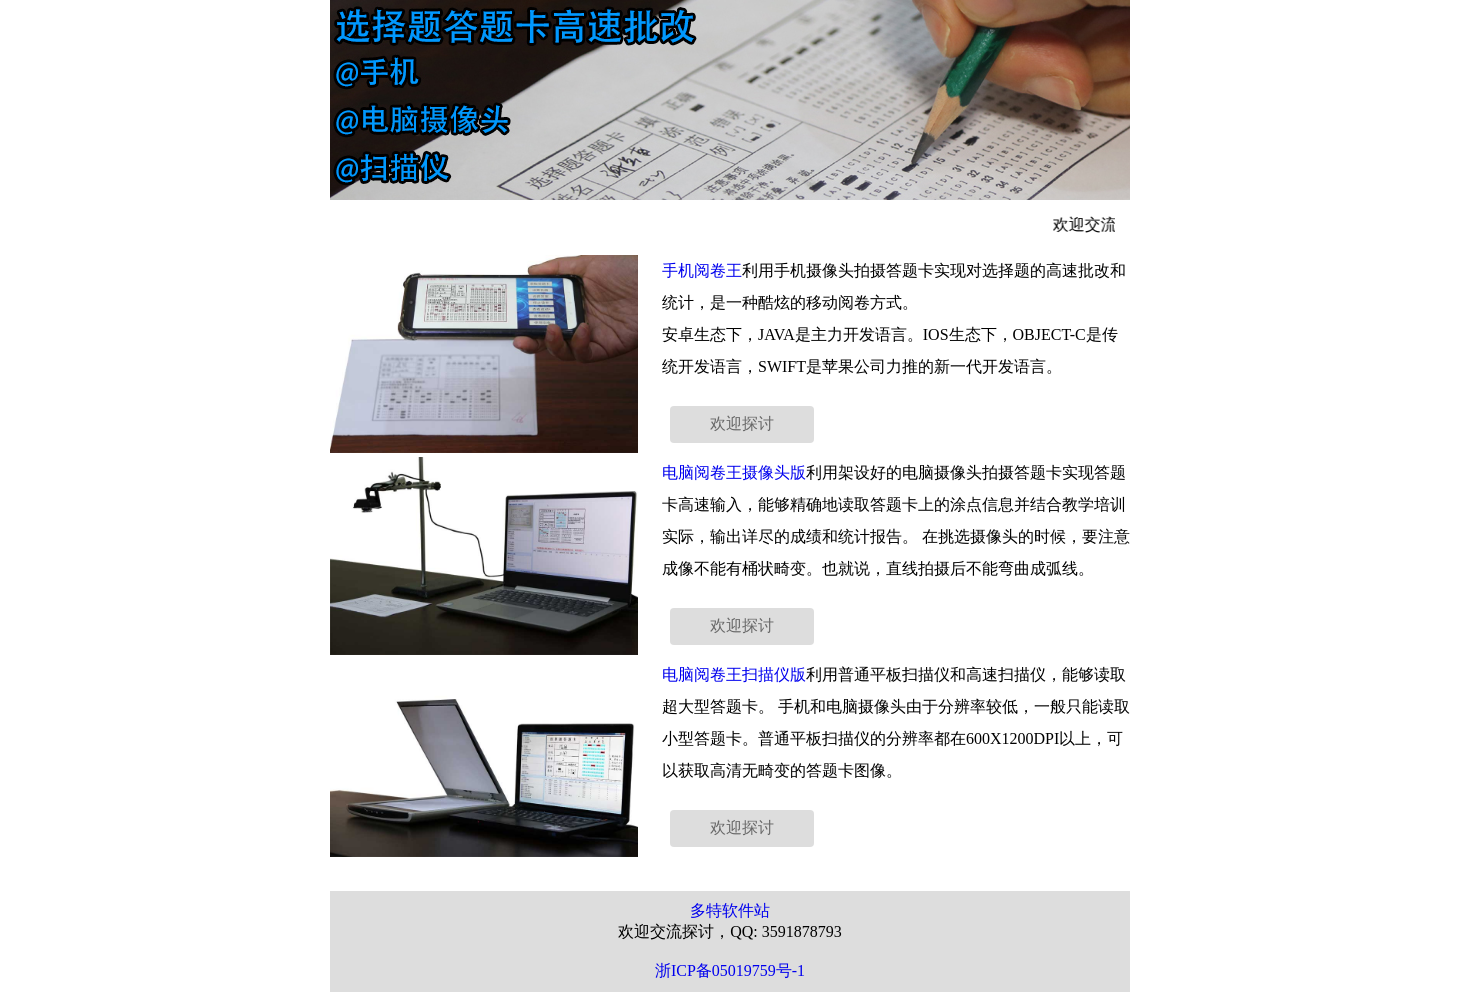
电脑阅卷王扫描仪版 (734, 674)
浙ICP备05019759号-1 (730, 970)
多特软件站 (730, 910)
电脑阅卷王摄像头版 (734, 472)
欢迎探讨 (742, 423)
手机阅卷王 (702, 270)
